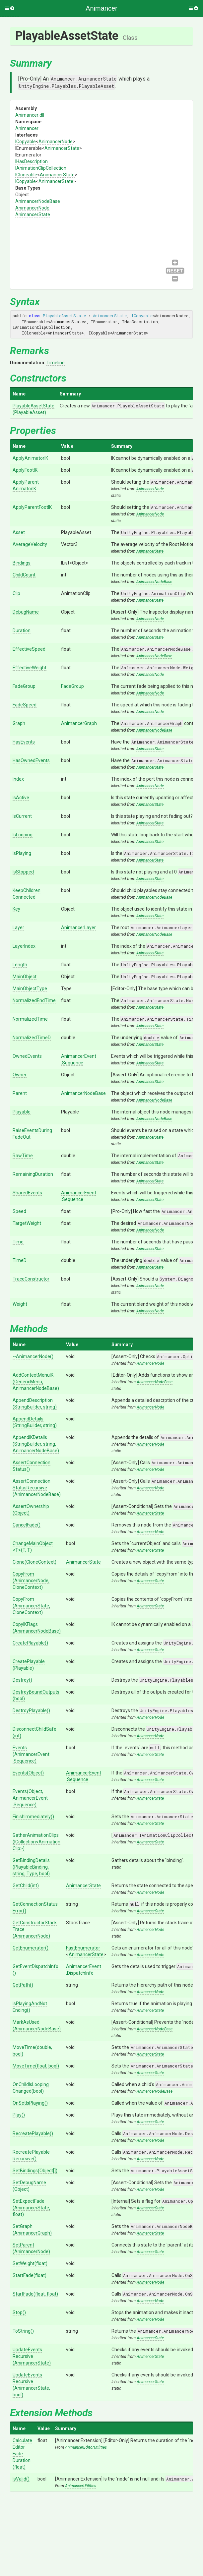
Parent (20, 1093)
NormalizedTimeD (32, 1037)
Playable (22, 1111)
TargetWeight (27, 1223)
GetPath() (23, 1985)
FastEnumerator (83, 1947)
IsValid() (21, 2479)
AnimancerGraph (79, 723)
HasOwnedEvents (31, 760)
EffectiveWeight (29, 667)
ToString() (23, 2331)
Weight (20, 1304)
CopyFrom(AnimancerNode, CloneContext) (31, 1580)
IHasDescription (31, 161)
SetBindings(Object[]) (35, 2170)
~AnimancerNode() (33, 1356)
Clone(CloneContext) (34, 1562)
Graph (19, 723)
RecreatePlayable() (33, 2133)
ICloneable (26, 174)
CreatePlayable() (30, 1643)
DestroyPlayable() (31, 1710)
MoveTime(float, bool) (36, 2065)
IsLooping (23, 834)
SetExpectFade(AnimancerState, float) (31, 2207)
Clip (16, 593)
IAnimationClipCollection (40, 168)
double (151, 1037)
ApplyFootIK (25, 470)
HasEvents (24, 742)
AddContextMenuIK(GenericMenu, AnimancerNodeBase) (36, 1381)
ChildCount (24, 574)
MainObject (24, 976)
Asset (19, 532)
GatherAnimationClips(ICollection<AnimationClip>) (36, 1841)
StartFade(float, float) (35, 2294)
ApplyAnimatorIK (30, 458)
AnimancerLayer (78, 927)
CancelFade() (26, 1525)
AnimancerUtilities (80, 2486)
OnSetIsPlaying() (30, 2103)
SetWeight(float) (30, 2263)
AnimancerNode (55, 141)
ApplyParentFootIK (32, 507)
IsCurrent (22, 816)
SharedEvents (27, 1192)
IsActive (21, 797)
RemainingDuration (33, 1174)
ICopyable (25, 141)
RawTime (23, 1155)
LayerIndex (24, 946)
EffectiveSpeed (29, 649)
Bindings (22, 563)
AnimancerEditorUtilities (86, 2447)
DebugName (26, 612)
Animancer (26, 128)
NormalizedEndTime (34, 1000)
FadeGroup (24, 686)
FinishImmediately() (33, 1816)
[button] (9, 8)
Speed (19, 1211)
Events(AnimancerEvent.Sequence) (31, 1754)
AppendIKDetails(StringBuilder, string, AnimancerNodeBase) (36, 1444)
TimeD (20, 1260)
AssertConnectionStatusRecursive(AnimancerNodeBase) (37, 1487)
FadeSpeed (24, 704)
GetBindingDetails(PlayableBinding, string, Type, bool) (31, 1867)
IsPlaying (22, 853)
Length (20, 964)
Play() (19, 2115)
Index (18, 779)
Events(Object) (28, 1772)
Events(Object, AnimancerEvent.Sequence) (30, 1798)
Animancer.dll (29, 115)
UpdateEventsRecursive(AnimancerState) (32, 2356)
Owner (20, 1074)
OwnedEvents (27, 1056)
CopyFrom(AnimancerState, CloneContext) (31, 1605)
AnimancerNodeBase (37, 201)
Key (16, 909)
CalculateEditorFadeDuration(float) (22, 2454)
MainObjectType (30, 988)
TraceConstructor (31, 1279)
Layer (18, 927)
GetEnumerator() (30, 1947)
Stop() (19, 2312)
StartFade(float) (29, 2275)
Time (18, 1241)
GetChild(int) (26, 1885)
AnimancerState (61, 148)
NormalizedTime (30, 1019)
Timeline (55, 362)
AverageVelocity (30, 544)
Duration (22, 630)
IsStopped (23, 871)
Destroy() (22, 1680)
